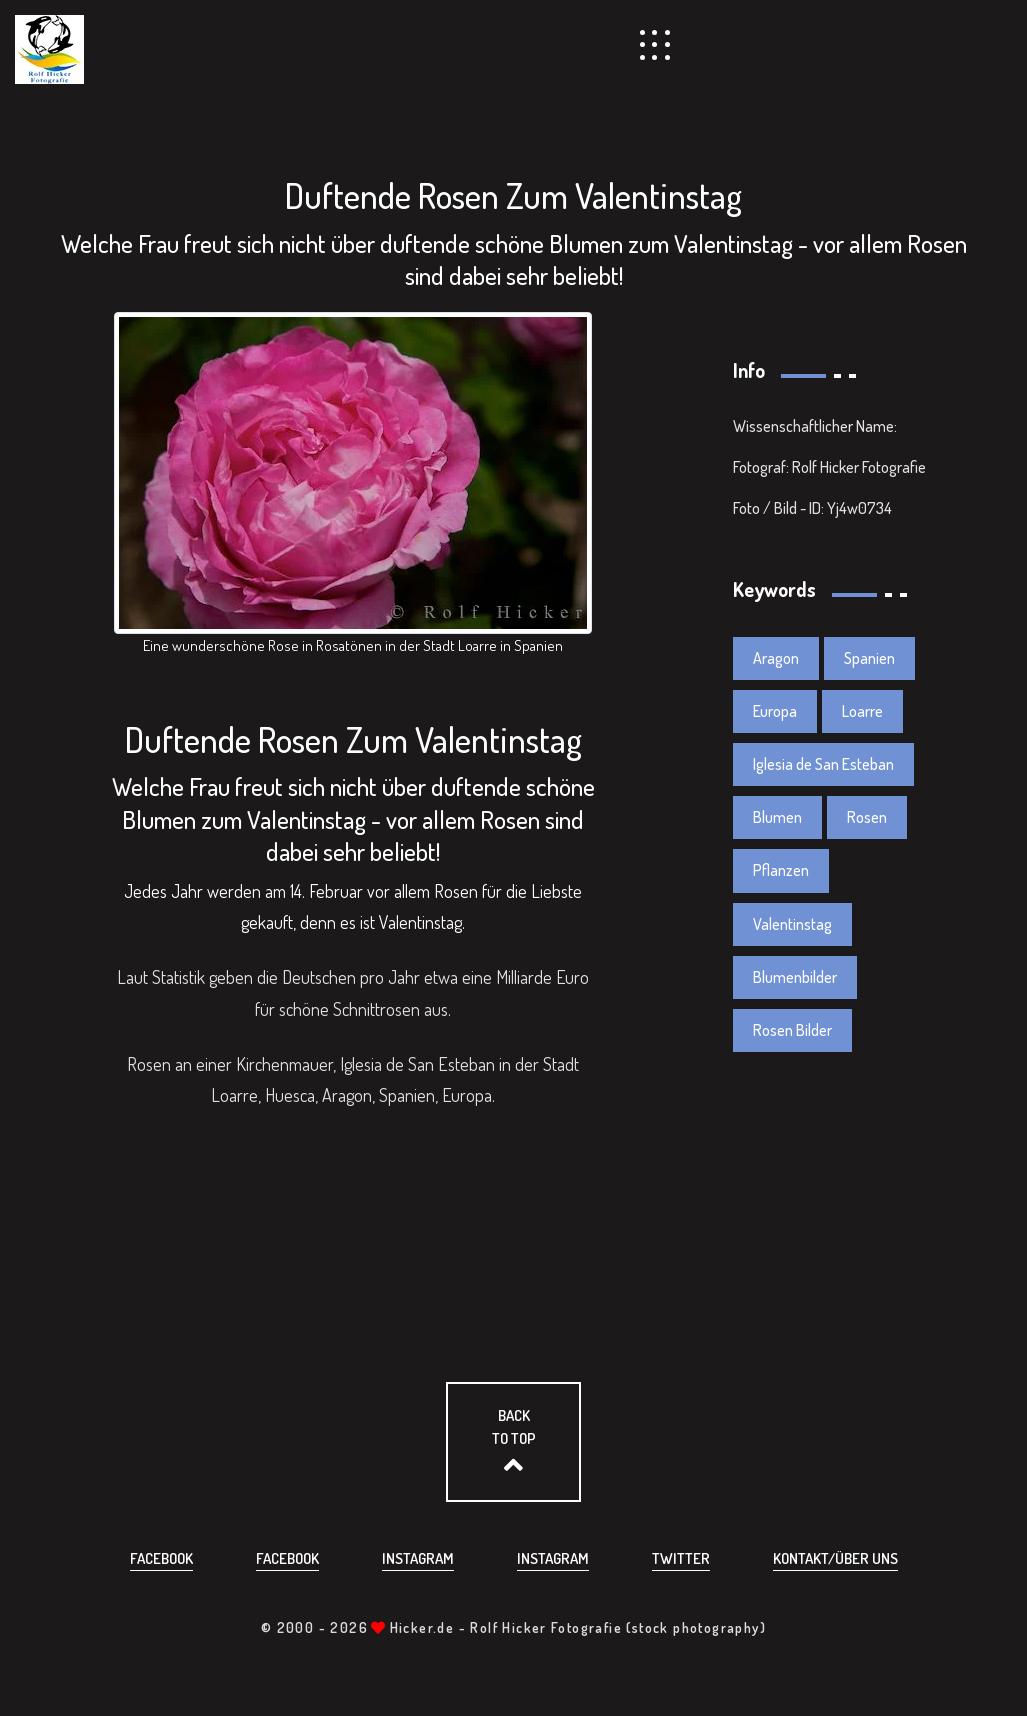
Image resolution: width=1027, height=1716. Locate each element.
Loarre (862, 711)
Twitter (681, 1558)
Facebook (161, 1558)
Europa (775, 711)
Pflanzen (781, 870)
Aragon (776, 658)
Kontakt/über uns (835, 1558)
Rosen (867, 817)
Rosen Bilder (792, 1030)
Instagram (418, 1558)
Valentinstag (792, 924)
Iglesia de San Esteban (823, 764)
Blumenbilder (795, 977)
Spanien (869, 658)
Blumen (777, 817)
